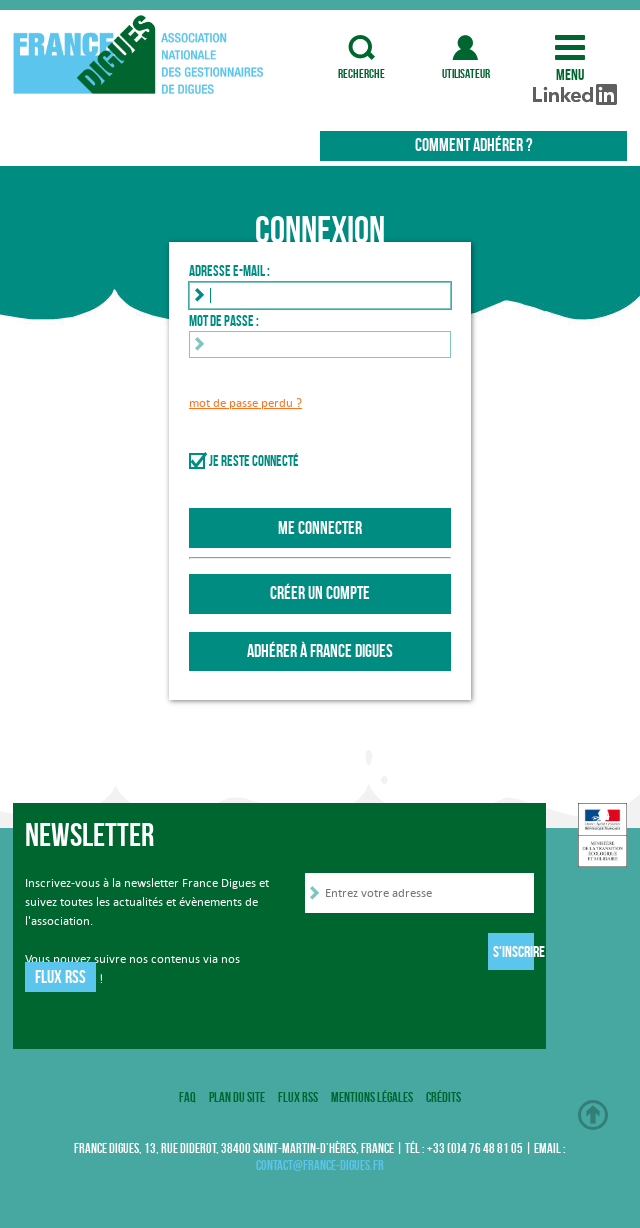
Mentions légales (372, 1097)
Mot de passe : (224, 321)
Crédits (443, 1097)
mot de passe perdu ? (245, 402)
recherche (362, 47)
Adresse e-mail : (229, 271)
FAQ (187, 1097)
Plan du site (237, 1097)
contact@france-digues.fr (320, 1165)
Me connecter (320, 528)
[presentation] (457, 955)
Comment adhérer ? (473, 145)
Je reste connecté (254, 461)
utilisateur (466, 47)
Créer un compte (320, 593)
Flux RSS (60, 977)
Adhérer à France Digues (320, 651)
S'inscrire (513, 951)
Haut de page (593, 1115)
